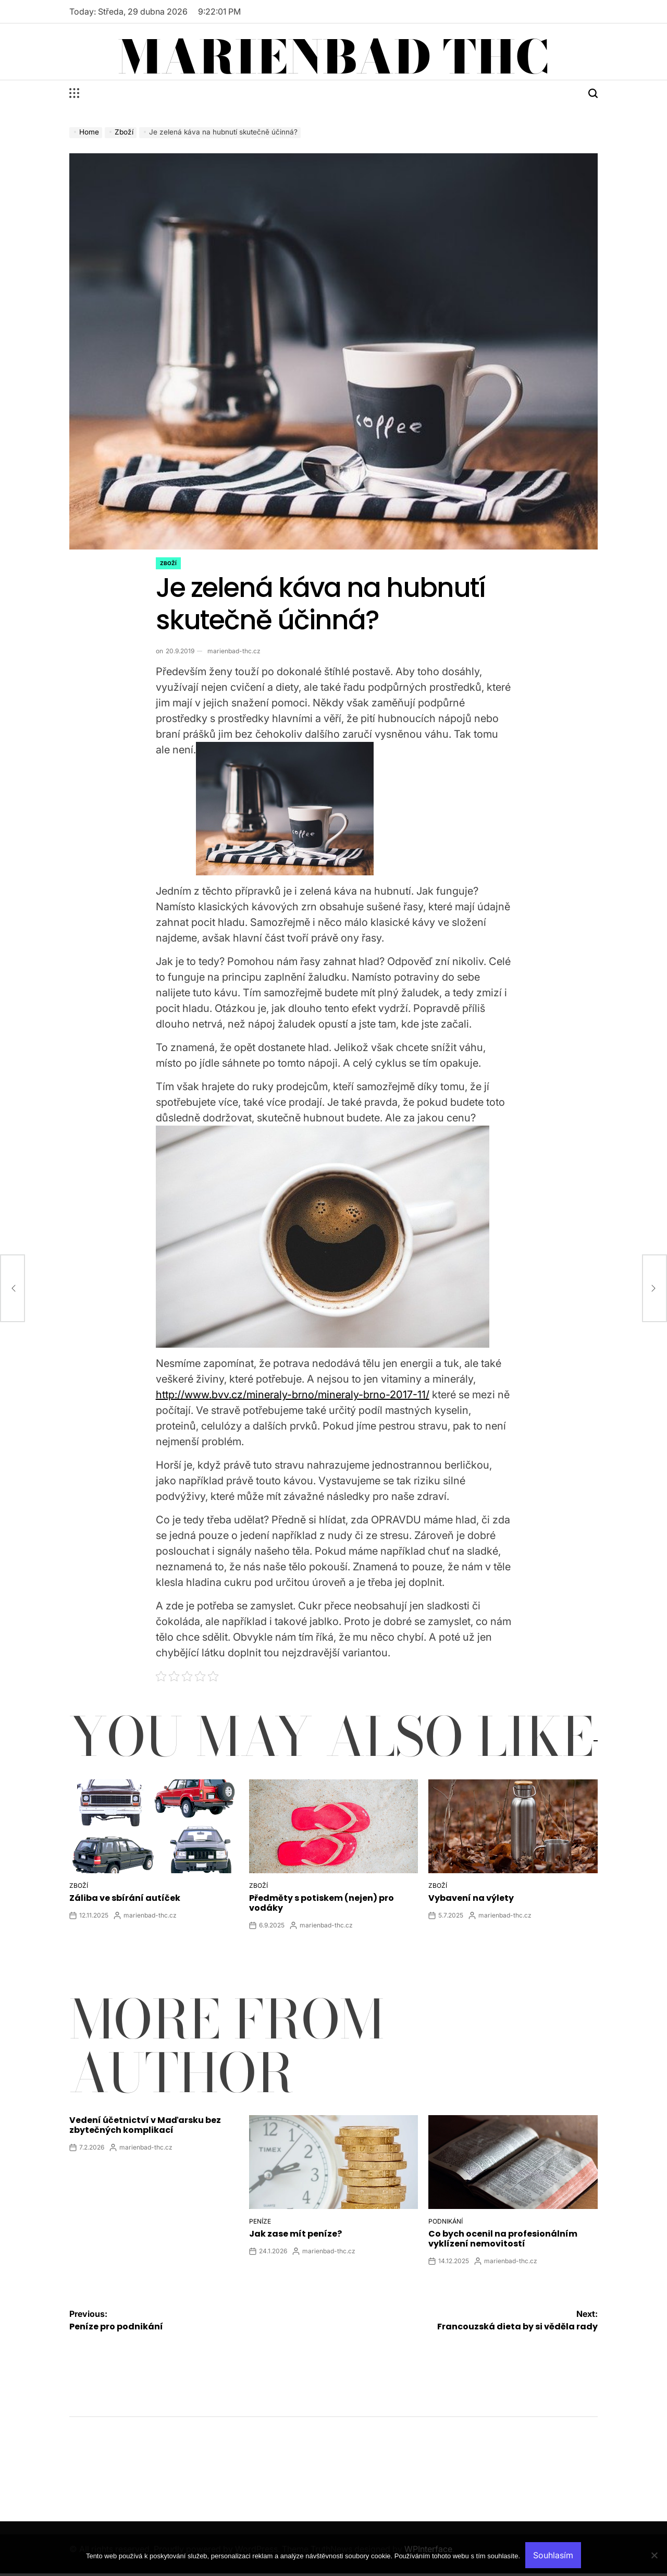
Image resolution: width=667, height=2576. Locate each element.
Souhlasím (553, 2555)
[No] (654, 2563)
